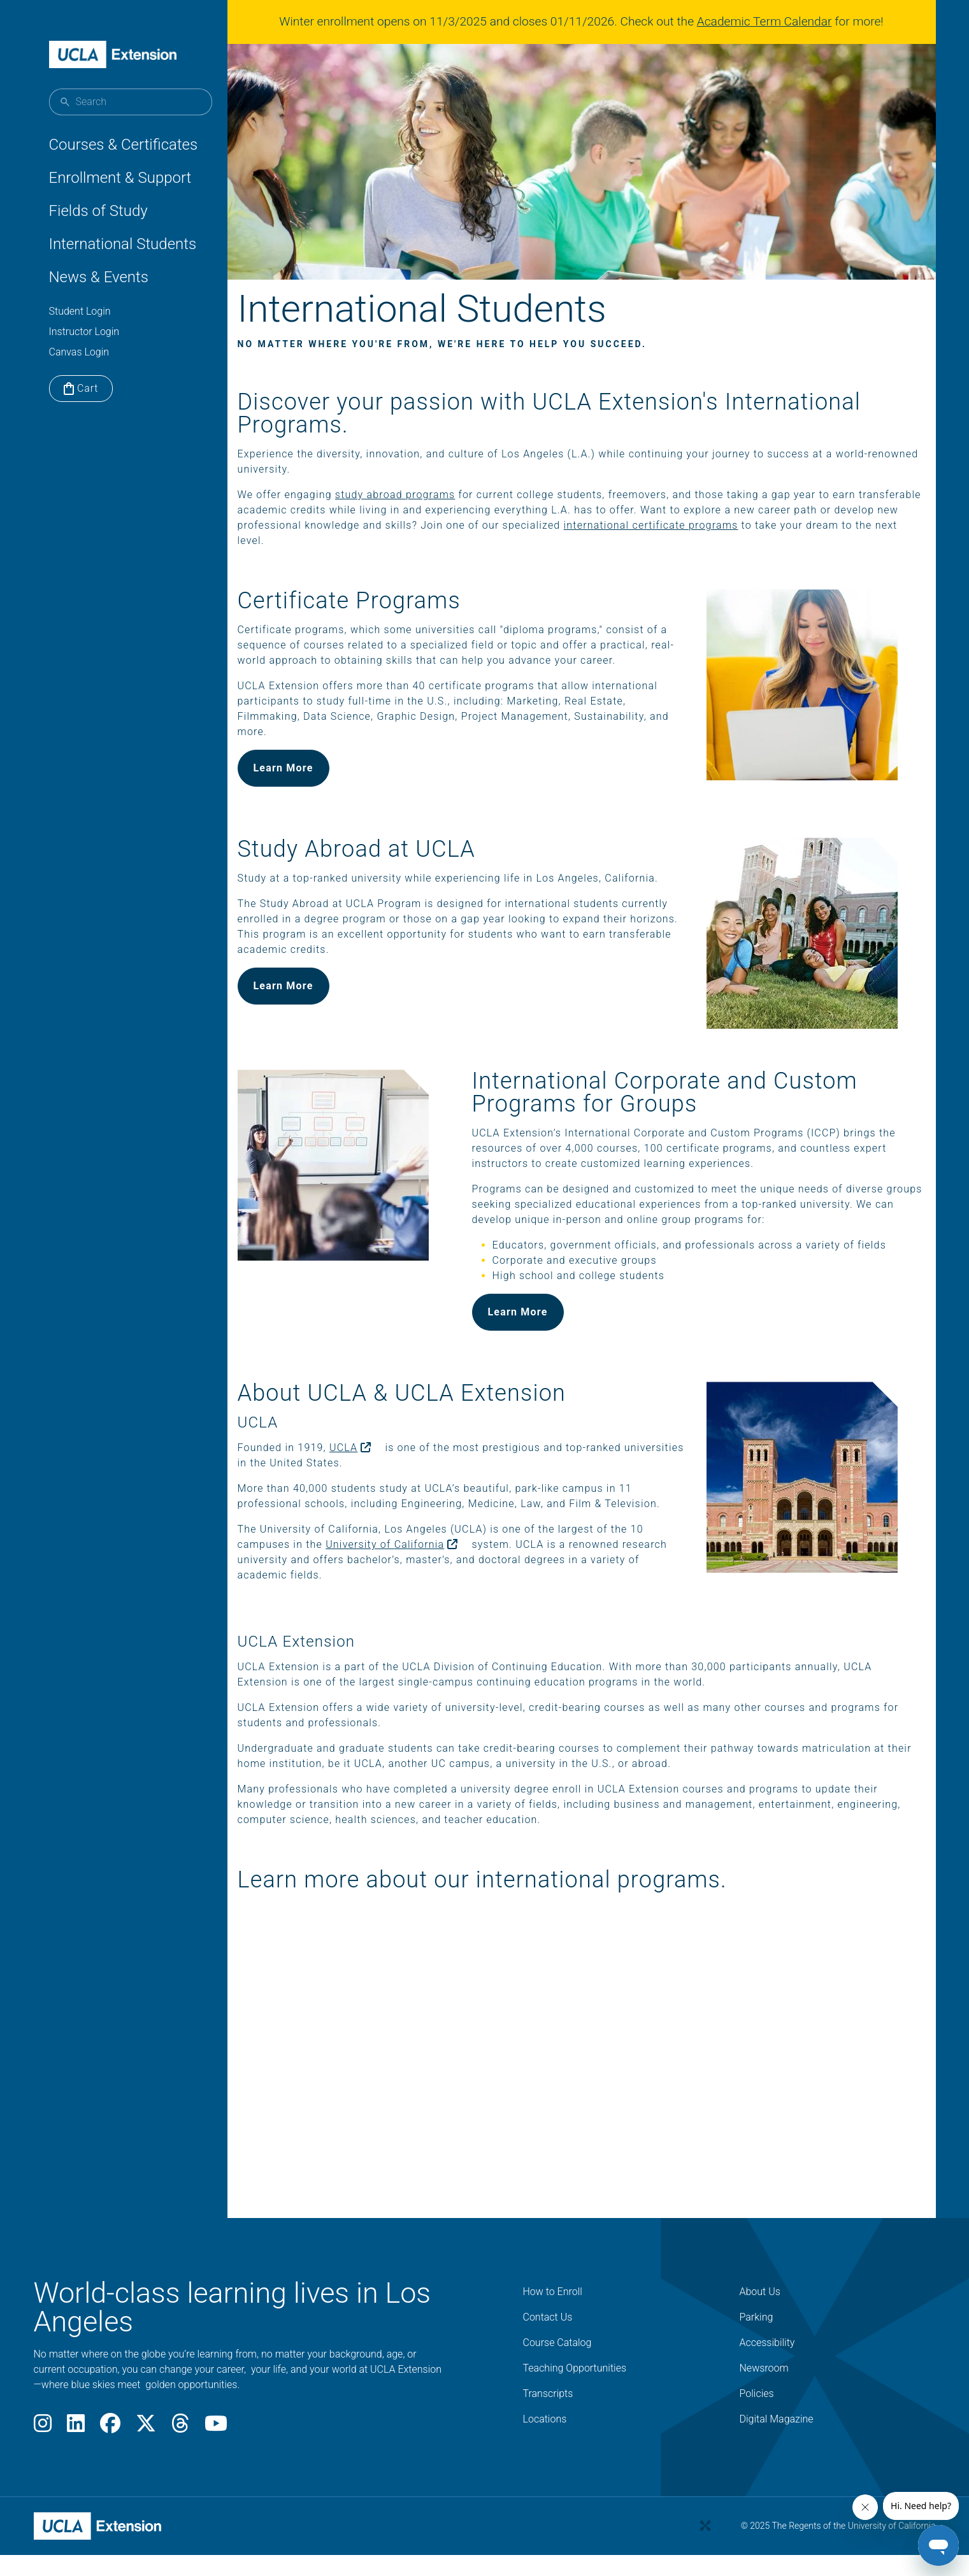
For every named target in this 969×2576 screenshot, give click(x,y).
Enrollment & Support (120, 178)
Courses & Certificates (123, 145)
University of (427, 1593)
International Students (123, 244)
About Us (760, 2341)
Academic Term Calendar (769, 21)
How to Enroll (552, 2341)
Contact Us (548, 2366)
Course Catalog (557, 2392)
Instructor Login (84, 332)
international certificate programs (788, 542)
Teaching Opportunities (575, 2417)
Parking (756, 2366)
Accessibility (767, 2392)
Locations (545, 2468)
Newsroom (764, 2417)
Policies (757, 2442)
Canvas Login (79, 352)
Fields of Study (98, 211)
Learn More (314, 800)
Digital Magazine (777, 2468)
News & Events (98, 277)
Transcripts (548, 2442)
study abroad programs (426, 512)
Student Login (80, 311)
